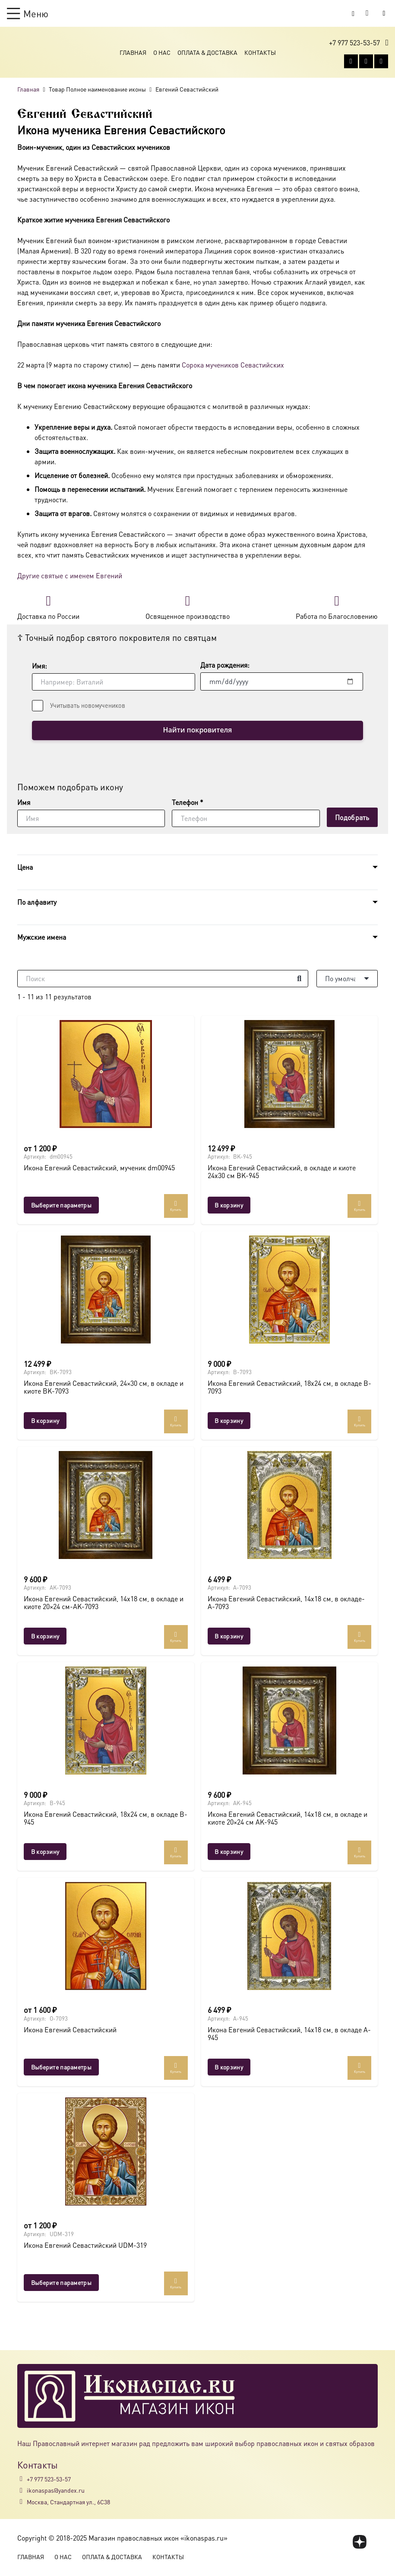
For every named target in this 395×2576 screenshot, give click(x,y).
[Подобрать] (352, 817)
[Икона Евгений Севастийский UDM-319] (106, 2152)
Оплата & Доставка (207, 53)
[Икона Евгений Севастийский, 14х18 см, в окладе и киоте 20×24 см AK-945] (289, 1721)
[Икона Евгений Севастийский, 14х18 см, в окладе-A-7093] (289, 1505)
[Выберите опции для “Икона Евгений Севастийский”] (61, 2067)
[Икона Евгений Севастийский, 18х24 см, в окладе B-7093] (289, 1290)
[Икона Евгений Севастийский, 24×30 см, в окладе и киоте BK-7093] (106, 1290)
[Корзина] (367, 13)
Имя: (39, 665)
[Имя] (91, 818)
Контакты (260, 53)
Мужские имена (41, 937)
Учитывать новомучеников (87, 705)
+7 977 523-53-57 (49, 2479)
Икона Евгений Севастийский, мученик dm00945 (99, 1168)
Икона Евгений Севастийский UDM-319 (85, 2245)
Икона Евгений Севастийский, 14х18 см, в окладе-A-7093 (286, 1603)
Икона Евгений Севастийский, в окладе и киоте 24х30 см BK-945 (282, 1172)
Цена (25, 867)
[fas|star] (360, 2542)
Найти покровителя (197, 730)
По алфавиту (37, 902)
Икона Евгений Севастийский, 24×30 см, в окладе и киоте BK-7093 (103, 1387)
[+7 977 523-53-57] (22, 2479)
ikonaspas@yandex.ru (56, 2490)
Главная (133, 53)
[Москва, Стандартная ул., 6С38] (22, 2502)
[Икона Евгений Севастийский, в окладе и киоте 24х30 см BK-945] (289, 1074)
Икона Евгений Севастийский (70, 2030)
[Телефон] (245, 818)
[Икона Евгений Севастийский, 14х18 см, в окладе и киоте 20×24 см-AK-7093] (106, 1505)
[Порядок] (347, 979)
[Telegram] (381, 62)
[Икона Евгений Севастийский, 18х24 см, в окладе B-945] (106, 1721)
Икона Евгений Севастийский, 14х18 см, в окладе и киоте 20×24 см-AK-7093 (103, 1603)
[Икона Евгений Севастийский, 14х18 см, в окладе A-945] (289, 1936)
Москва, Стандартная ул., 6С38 (68, 2502)
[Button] (384, 13)
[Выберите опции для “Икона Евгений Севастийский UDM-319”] (61, 2283)
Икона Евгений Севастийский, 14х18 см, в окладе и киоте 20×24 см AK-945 (287, 1818)
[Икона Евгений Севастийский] (106, 1936)
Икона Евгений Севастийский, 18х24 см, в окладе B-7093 (289, 1387)
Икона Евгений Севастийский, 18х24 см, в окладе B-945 (105, 1818)
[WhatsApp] (366, 62)
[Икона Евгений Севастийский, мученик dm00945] (106, 1074)
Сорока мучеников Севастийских (233, 364)
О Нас (162, 53)
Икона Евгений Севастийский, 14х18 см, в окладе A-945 (289, 2034)
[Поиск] (162, 979)
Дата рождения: (225, 664)
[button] (27, 13)
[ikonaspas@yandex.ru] (22, 2490)
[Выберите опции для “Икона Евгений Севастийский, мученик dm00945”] (61, 1205)
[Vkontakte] (351, 62)
